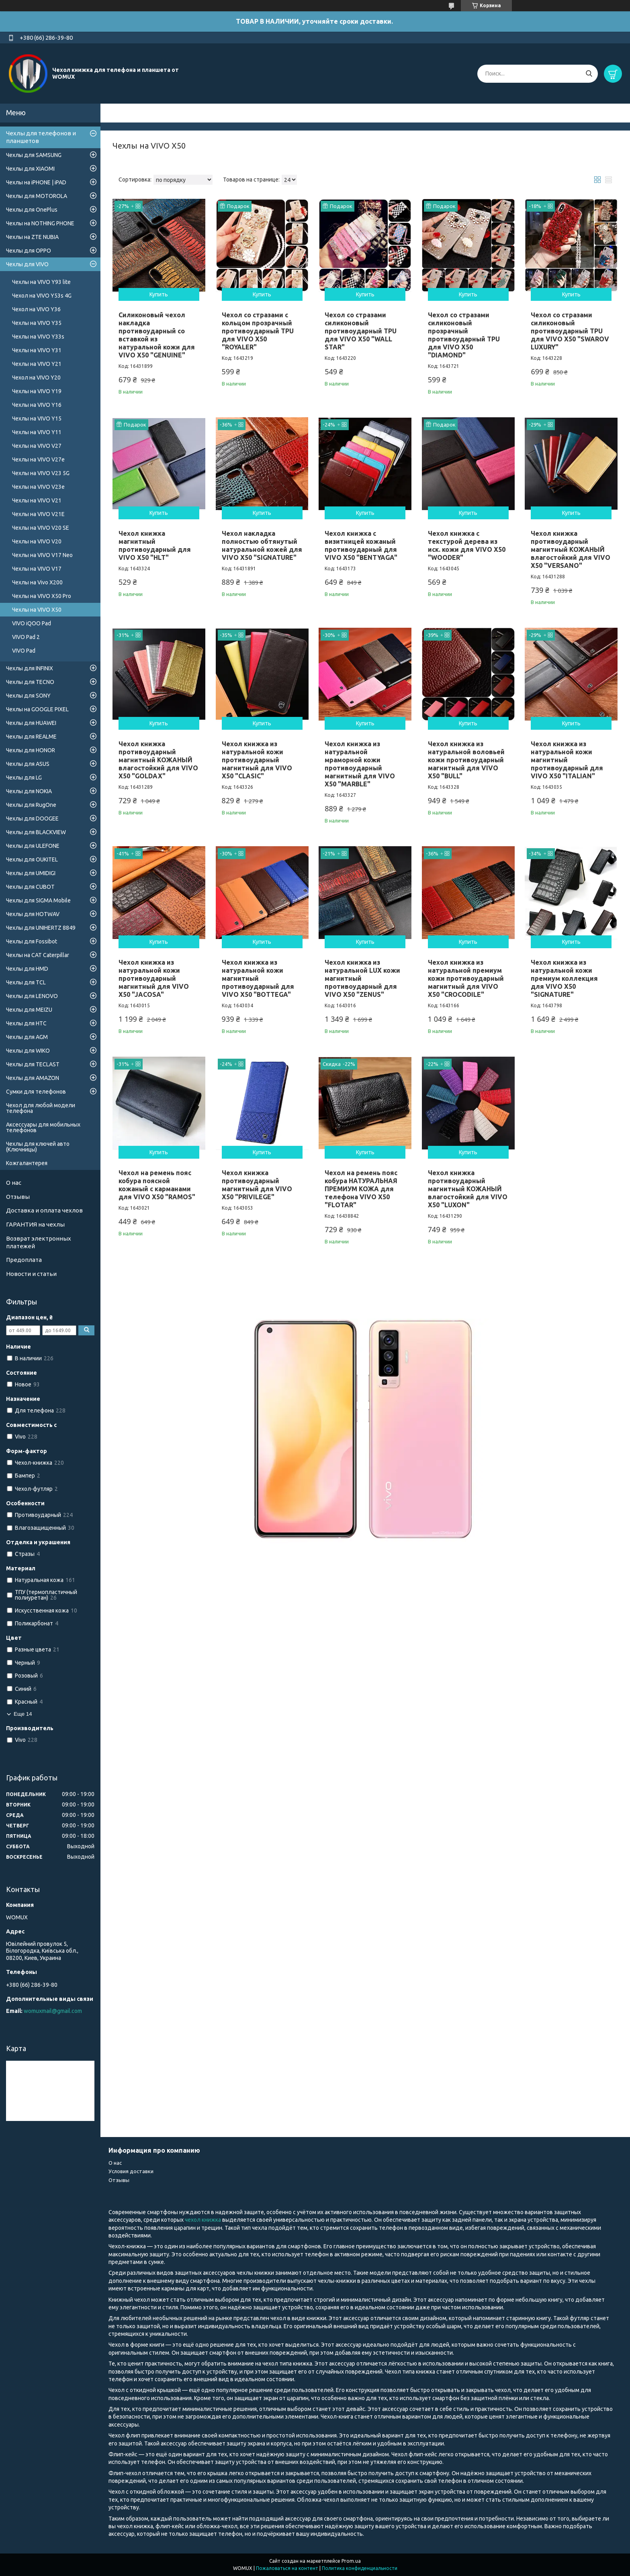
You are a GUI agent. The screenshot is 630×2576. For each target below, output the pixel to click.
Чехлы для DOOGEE (32, 818)
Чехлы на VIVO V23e (38, 487)
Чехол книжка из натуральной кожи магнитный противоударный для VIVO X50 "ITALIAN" (567, 760)
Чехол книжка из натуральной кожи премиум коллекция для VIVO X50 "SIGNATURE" (564, 978)
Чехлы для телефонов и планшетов (41, 137)
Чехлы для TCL (26, 982)
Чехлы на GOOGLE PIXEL (37, 709)
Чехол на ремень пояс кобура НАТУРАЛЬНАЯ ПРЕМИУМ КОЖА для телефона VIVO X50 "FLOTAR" (361, 1188)
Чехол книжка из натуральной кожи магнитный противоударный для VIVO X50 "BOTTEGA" (258, 978)
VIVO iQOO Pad (31, 623)
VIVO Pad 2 (26, 637)
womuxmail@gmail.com (53, 2011)
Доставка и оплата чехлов (44, 1210)
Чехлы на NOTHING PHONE (40, 223)
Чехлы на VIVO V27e (38, 459)
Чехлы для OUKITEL (32, 859)
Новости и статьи (31, 1273)
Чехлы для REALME (31, 736)
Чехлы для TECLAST (32, 1064)
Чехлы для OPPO (28, 250)
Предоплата (24, 1259)
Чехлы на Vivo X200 (37, 582)
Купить (158, 294)
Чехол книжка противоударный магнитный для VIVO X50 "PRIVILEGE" (257, 1184)
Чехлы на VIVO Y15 (36, 418)
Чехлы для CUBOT (30, 887)
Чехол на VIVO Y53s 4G (42, 295)
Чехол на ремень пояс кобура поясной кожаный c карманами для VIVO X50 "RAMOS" (157, 1184)
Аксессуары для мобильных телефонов (43, 1127)
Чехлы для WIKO (28, 1050)
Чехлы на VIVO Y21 (36, 364)
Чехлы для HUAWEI (31, 723)
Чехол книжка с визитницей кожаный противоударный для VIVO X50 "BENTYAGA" (361, 545)
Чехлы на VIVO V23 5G (41, 473)
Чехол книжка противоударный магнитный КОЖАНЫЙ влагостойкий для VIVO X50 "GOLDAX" (158, 760)
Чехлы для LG (24, 777)
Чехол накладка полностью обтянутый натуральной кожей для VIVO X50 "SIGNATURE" (262, 545)
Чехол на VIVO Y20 (36, 377)
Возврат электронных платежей (38, 1242)
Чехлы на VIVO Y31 (36, 350)
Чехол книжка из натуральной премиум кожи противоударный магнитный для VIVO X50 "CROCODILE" (466, 978)
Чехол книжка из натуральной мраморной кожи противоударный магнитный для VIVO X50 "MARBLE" (360, 764)
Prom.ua (351, 2561)
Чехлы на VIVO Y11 (36, 432)
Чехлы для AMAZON (32, 1078)
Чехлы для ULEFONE (32, 846)
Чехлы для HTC (26, 1023)
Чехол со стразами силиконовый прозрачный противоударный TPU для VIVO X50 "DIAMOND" (464, 335)
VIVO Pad (23, 650)
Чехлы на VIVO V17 (36, 568)
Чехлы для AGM (27, 1037)
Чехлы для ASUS (27, 764)
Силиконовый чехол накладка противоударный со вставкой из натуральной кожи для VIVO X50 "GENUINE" (157, 335)
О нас (13, 1182)
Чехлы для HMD (27, 968)
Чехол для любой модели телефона (40, 1108)
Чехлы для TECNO (30, 682)
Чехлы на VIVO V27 (36, 446)
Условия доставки (130, 2171)
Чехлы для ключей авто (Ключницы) (38, 1147)
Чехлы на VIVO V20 (36, 541)
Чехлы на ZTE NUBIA (32, 237)
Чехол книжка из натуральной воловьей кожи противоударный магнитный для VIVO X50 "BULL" (466, 760)
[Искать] (589, 74)
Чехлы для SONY (28, 695)
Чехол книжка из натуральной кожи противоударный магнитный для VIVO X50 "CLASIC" (257, 760)
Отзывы (18, 1196)
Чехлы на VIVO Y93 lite (41, 282)
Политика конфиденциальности (359, 2568)
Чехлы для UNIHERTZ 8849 (41, 928)
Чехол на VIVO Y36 (36, 309)
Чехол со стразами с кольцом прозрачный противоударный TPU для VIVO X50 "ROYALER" (258, 331)
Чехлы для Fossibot (31, 941)
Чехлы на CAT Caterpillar (37, 955)
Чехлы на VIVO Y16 (36, 405)
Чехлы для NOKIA (29, 791)
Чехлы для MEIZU (29, 1009)
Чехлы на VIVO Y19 (36, 391)
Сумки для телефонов (36, 1091)
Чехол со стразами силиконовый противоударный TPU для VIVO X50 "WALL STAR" (361, 331)
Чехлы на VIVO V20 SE (40, 528)
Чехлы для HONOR (30, 750)
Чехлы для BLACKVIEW (36, 832)
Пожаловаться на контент (287, 2568)
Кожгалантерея (26, 1163)
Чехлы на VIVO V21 (36, 500)
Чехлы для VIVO (27, 264)
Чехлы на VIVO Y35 (36, 323)
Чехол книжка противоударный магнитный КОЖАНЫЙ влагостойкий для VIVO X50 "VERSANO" (570, 549)
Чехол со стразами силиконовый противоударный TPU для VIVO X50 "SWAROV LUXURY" (570, 331)
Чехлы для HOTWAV (32, 914)
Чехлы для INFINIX (29, 668)
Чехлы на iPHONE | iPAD (36, 182)
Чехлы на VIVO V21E (38, 514)
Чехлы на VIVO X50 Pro (41, 596)
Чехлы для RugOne (31, 805)
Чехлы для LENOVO (32, 996)
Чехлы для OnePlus (31, 209)
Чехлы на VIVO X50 (36, 609)
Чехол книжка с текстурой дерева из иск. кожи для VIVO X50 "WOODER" (466, 545)
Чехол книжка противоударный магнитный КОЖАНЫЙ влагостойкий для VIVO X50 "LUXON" (467, 1188)
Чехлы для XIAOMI (30, 168)
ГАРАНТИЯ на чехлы (35, 1224)
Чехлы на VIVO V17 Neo (42, 555)
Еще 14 (23, 1714)
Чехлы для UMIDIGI (30, 873)
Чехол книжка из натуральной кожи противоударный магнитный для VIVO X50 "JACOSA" (154, 978)
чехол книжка (203, 2220)
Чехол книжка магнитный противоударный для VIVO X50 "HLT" (155, 545)
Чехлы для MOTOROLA (36, 196)
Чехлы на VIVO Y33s (38, 336)
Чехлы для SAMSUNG (33, 155)
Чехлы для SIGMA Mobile (38, 900)
